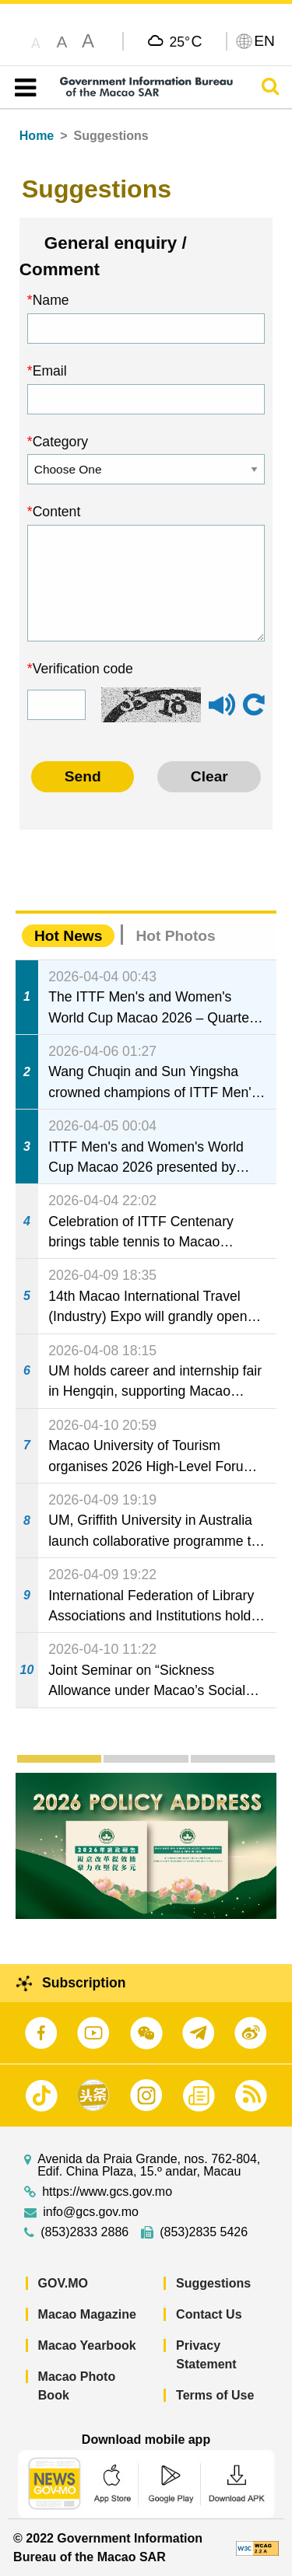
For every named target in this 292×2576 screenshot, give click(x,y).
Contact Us (208, 2314)
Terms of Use (215, 2395)
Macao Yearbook (87, 2345)
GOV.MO (63, 2283)
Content (57, 511)
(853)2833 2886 (84, 2232)
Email (50, 371)
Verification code (83, 668)
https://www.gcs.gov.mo (107, 2192)
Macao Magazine (87, 2314)
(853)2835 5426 (204, 2232)
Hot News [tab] (68, 936)
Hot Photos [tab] (175, 936)
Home (36, 135)
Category (60, 441)
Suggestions (213, 2283)
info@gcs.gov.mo (91, 2212)
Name (51, 300)
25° (185, 41)
